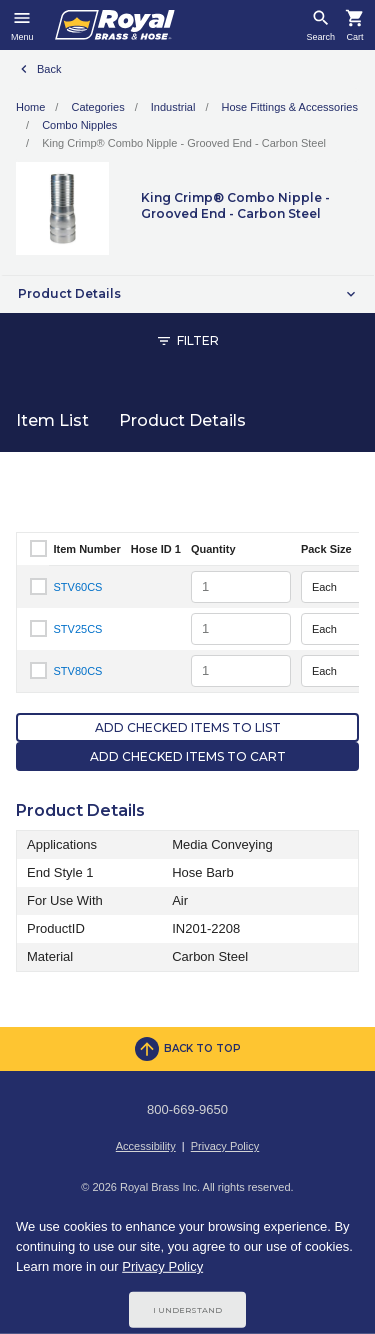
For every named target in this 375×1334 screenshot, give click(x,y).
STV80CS (78, 671)
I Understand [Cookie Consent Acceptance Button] (187, 1310)
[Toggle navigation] (22, 25)
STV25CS (78, 629)
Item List (52, 420)
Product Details (182, 420)
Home (30, 107)
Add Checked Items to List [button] (188, 727)
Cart (354, 37)
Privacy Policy (225, 1146)
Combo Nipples (79, 125)
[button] (187, 294)
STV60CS (78, 587)
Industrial (173, 107)
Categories (97, 107)
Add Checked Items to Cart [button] (188, 756)
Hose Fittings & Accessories (290, 107)
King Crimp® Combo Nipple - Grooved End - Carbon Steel (184, 143)
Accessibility (146, 1146)
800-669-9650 (187, 1109)
